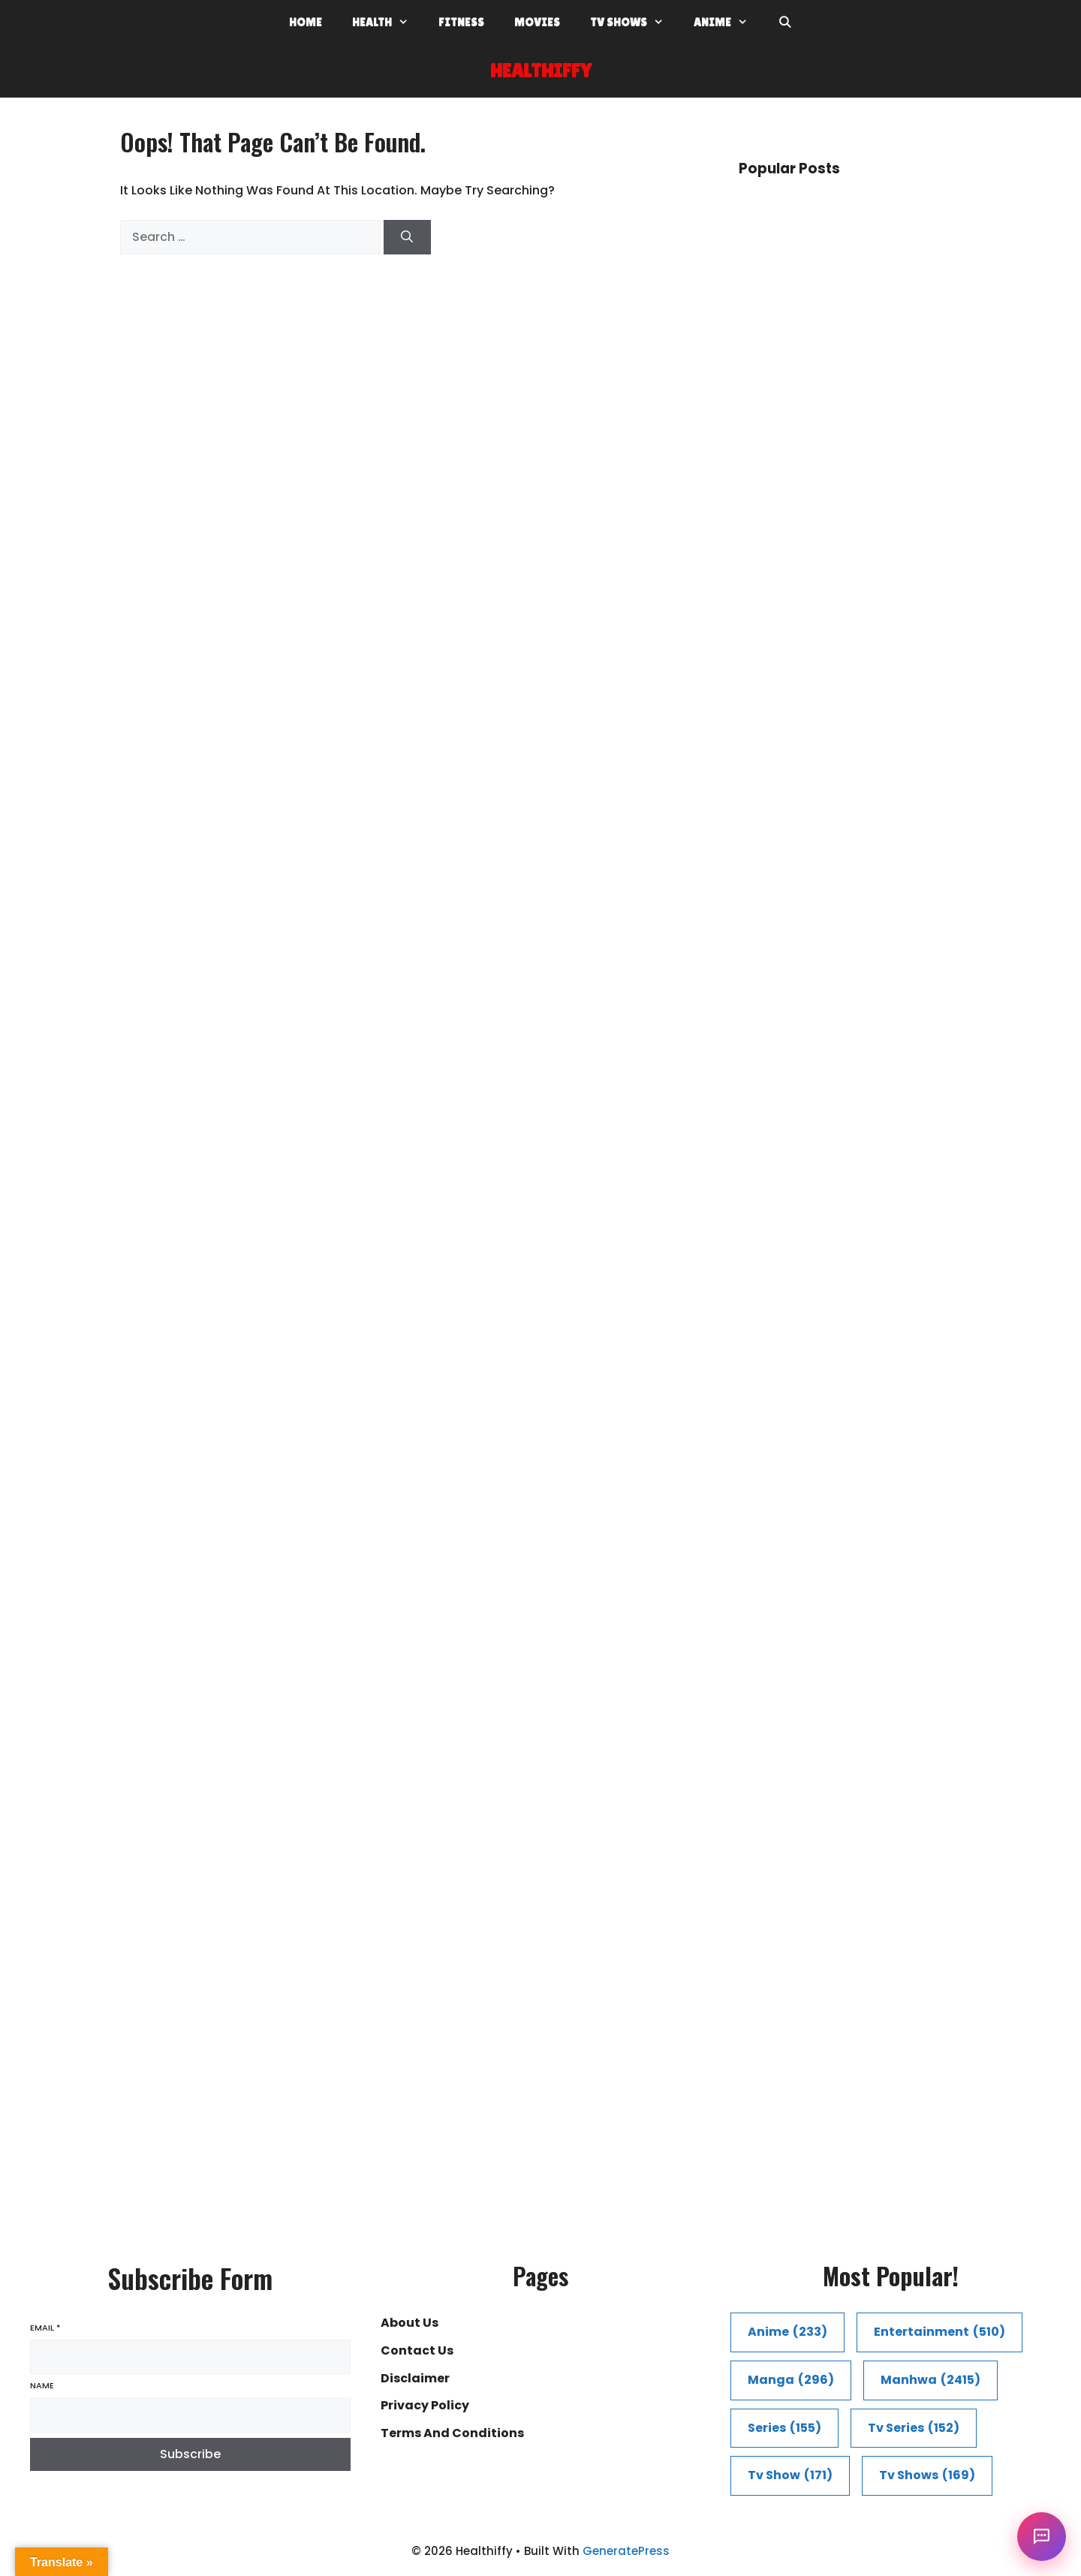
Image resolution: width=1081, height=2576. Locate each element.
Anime (728, 22)
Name (42, 2385)
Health (387, 22)
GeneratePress (626, 2551)
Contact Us (417, 2350)
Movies (537, 22)
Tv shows (634, 22)
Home (305, 22)
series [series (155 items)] (784, 2428)
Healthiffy (541, 71)
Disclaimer (415, 2378)
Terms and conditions (452, 2433)
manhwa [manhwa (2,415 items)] (930, 2380)
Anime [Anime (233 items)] (787, 2332)
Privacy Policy (425, 2405)
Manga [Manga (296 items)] (791, 2380)
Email (45, 2328)
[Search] (407, 237)
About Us (409, 2322)
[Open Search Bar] (785, 22)
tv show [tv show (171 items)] (790, 2476)
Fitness (461, 22)
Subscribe (190, 2454)
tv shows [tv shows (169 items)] (927, 2476)
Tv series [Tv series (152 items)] (913, 2428)
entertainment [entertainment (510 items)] (939, 2332)
